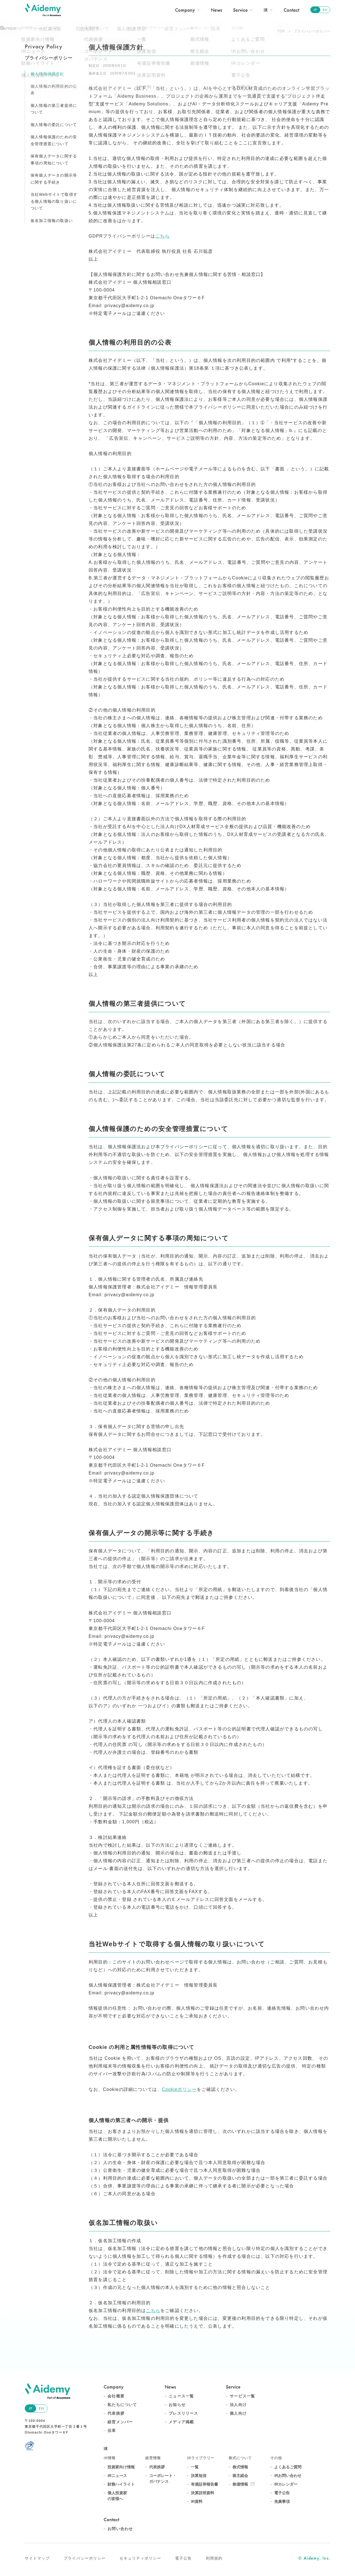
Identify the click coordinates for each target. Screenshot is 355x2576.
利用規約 (214, 2558)
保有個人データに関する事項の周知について (54, 159)
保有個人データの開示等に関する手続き (54, 178)
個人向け (238, 2413)
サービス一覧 (242, 2396)
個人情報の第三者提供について (54, 109)
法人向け (238, 2404)
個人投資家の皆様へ (117, 2496)
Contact (291, 10)
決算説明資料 (202, 2493)
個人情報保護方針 (47, 73)
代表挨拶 (116, 2413)
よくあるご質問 (287, 2467)
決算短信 (198, 2475)
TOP (281, 31)
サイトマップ (37, 2558)
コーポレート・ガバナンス (162, 2478)
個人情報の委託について (54, 124)
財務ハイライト (121, 2484)
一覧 (195, 2467)
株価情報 (240, 2484)
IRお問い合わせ (287, 2475)
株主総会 (240, 2475)
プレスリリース (183, 2413)
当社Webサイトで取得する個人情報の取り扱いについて (54, 201)
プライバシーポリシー (85, 2558)
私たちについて (122, 2404)
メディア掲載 (181, 2422)
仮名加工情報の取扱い (52, 220)
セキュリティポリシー (140, 2558)
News (216, 10)
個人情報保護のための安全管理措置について (54, 140)
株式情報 (240, 2467)
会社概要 (116, 2396)
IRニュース (117, 2475)
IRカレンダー (286, 2484)
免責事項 (282, 2501)
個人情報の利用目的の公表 (54, 89)
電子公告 (282, 2493)
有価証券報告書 (204, 2484)
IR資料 (196, 2501)
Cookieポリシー (179, 2089)
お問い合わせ (120, 2528)
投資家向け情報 (121, 2467)
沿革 (112, 2430)
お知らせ (177, 2404)
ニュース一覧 (181, 2396)
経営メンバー (120, 2422)
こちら (162, 236)
